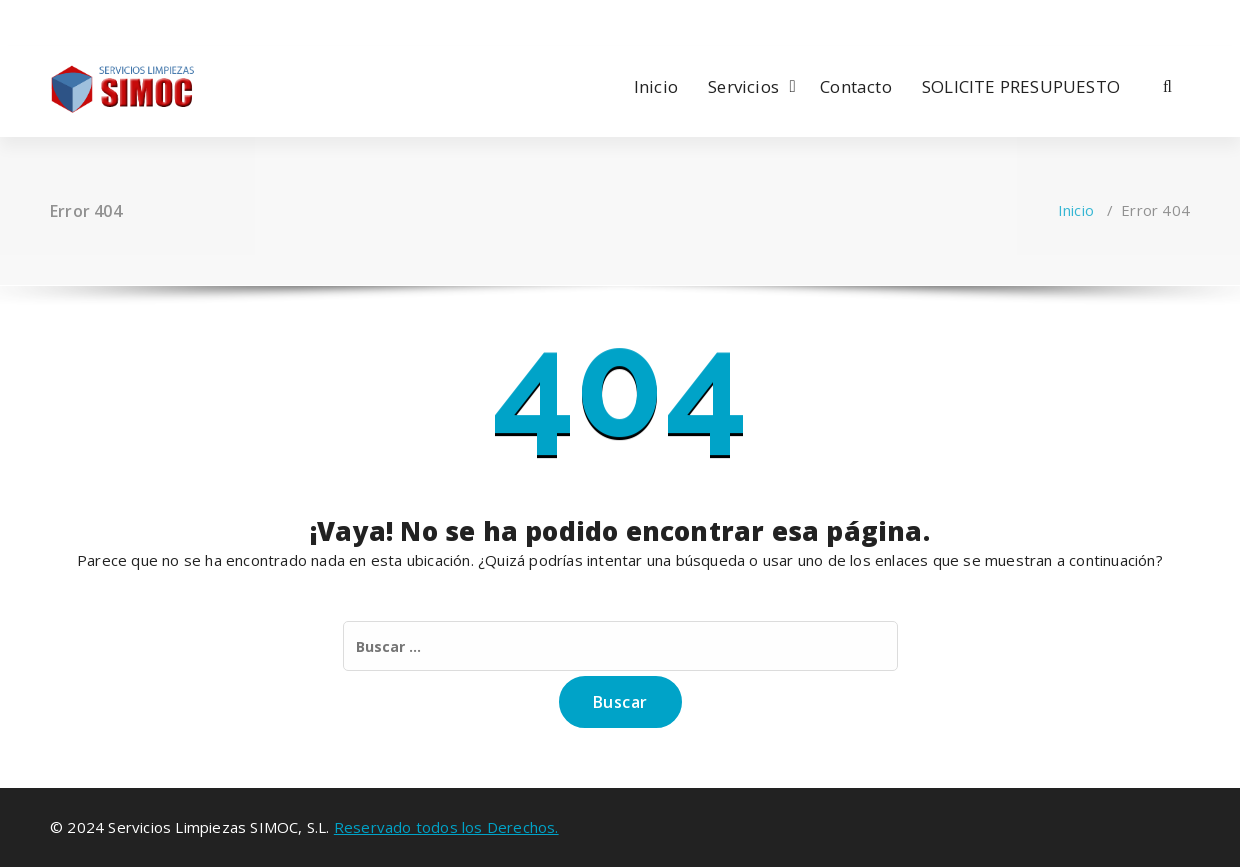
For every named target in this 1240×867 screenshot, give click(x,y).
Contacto (856, 86)
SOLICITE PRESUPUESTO (1021, 86)
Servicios (743, 86)
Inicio (656, 86)
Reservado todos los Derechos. (446, 827)
